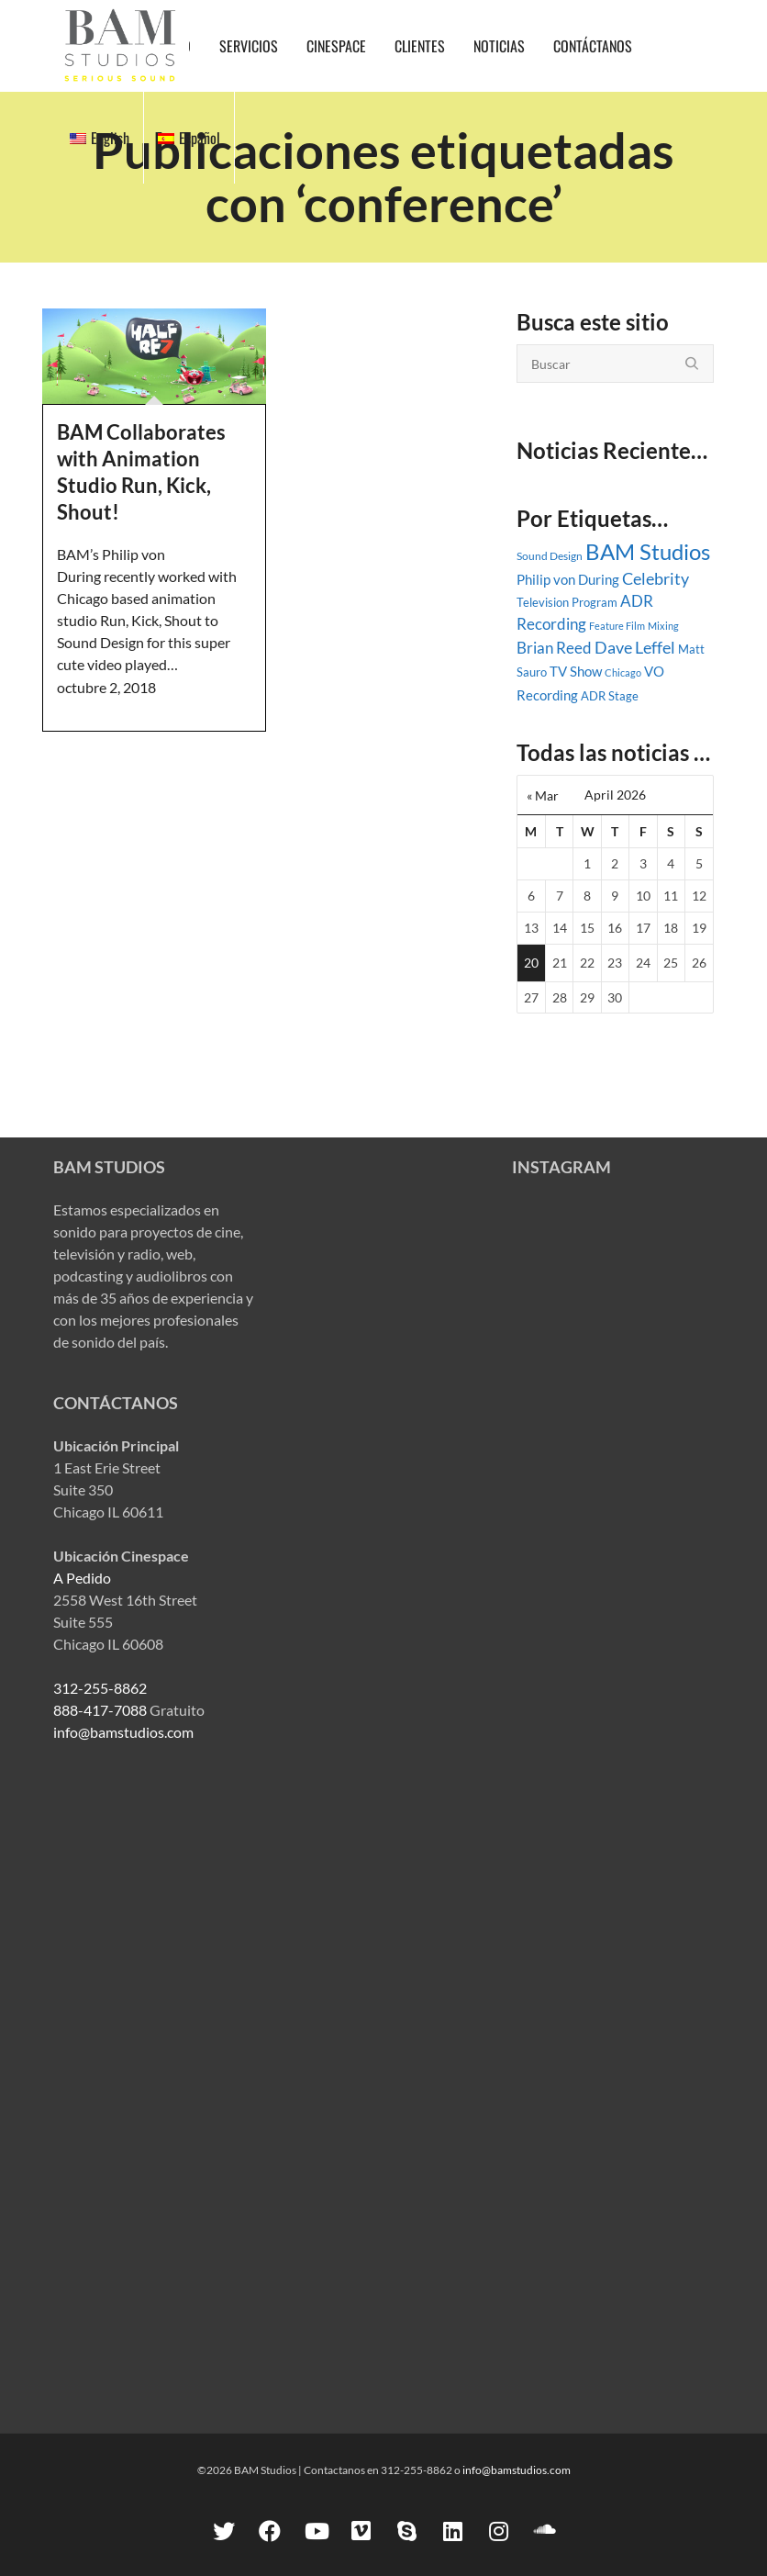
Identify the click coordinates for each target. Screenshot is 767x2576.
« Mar (543, 795)
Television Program (567, 602)
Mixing (663, 626)
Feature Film (617, 626)
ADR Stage (610, 696)
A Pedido (82, 1577)
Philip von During (568, 579)
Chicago (623, 672)
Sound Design (550, 556)
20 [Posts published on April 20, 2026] (531, 962)
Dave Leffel (635, 647)
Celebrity (655, 578)
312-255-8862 (100, 1688)
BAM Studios (647, 551)
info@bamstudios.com (123, 1732)
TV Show (576, 671)
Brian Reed (554, 648)
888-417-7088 (100, 1710)
